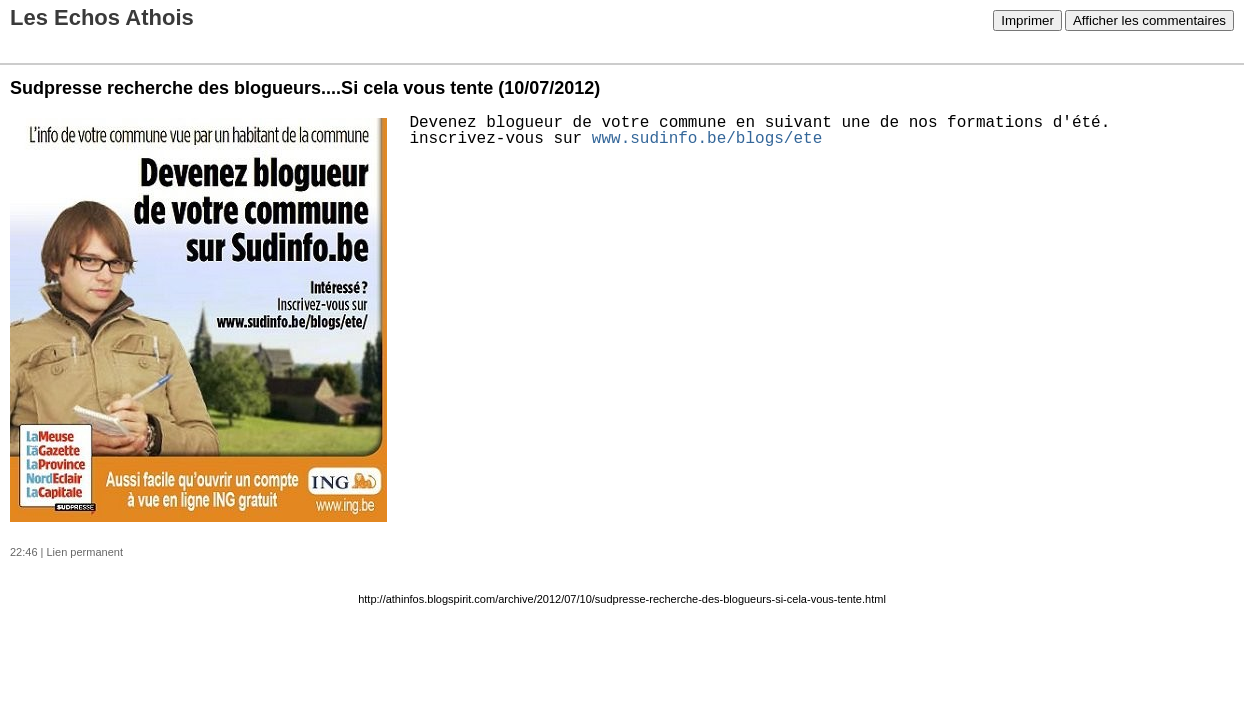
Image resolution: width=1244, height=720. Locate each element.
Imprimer (1027, 20)
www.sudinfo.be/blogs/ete (707, 139)
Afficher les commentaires (1149, 20)
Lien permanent (85, 552)
